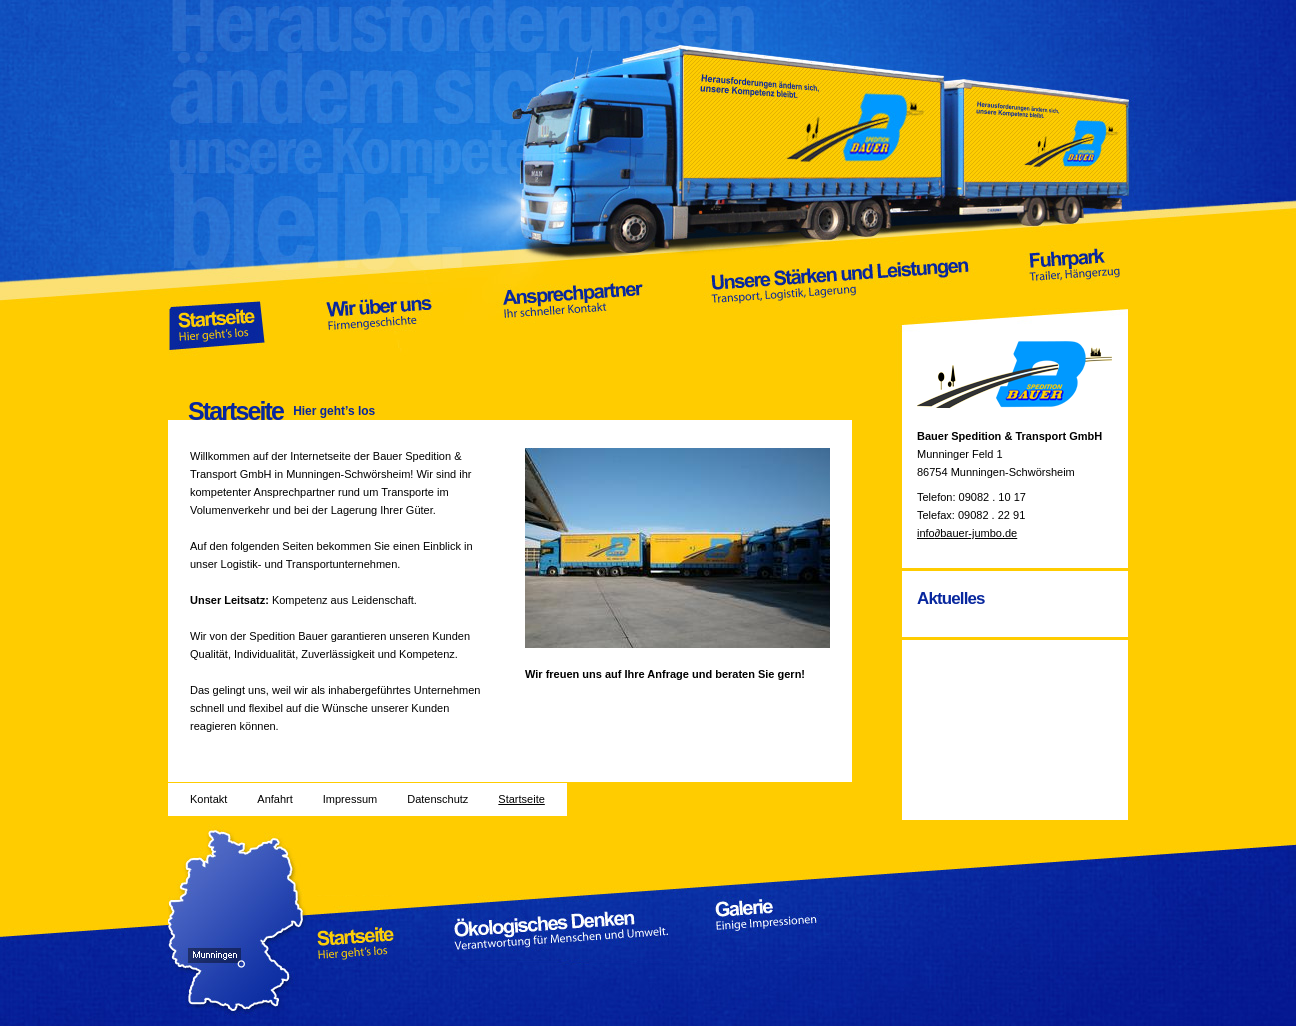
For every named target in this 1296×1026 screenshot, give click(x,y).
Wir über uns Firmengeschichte (379, 296)
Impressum (350, 799)
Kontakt (208, 799)
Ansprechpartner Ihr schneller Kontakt (574, 296)
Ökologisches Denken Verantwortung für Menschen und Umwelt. (561, 930)
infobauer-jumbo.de (967, 533)
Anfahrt (274, 799)
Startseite (521, 799)
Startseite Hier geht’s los (217, 296)
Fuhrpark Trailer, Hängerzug (1072, 296)
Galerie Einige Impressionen (783, 930)
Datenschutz (437, 799)
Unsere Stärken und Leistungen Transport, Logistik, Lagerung (841, 296)
